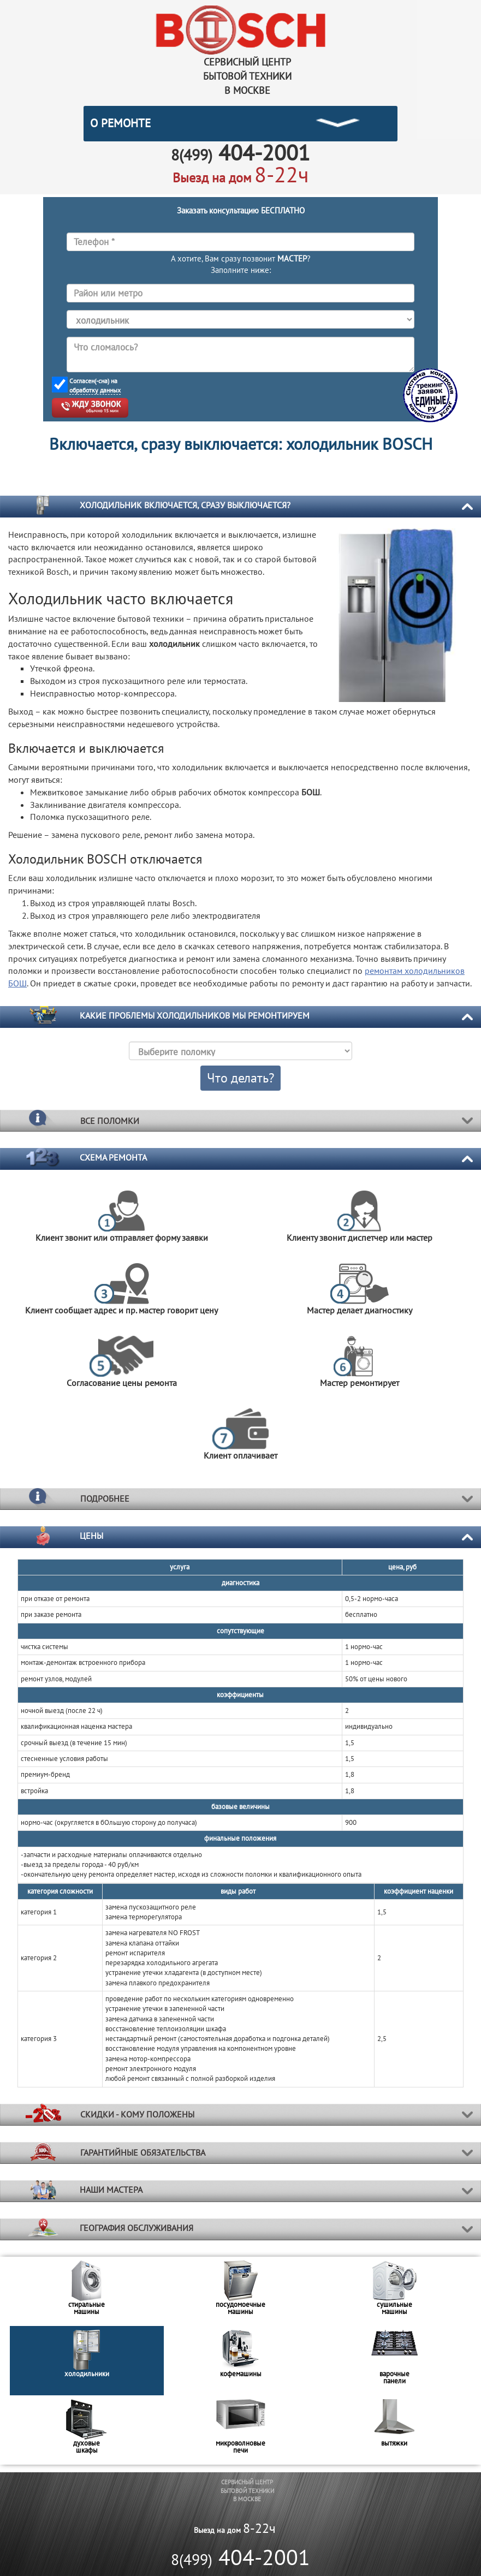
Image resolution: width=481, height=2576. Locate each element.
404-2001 (240, 2557)
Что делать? (240, 1077)
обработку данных (95, 390)
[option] (87, 2291)
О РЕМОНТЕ (120, 123)
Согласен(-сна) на (95, 386)
